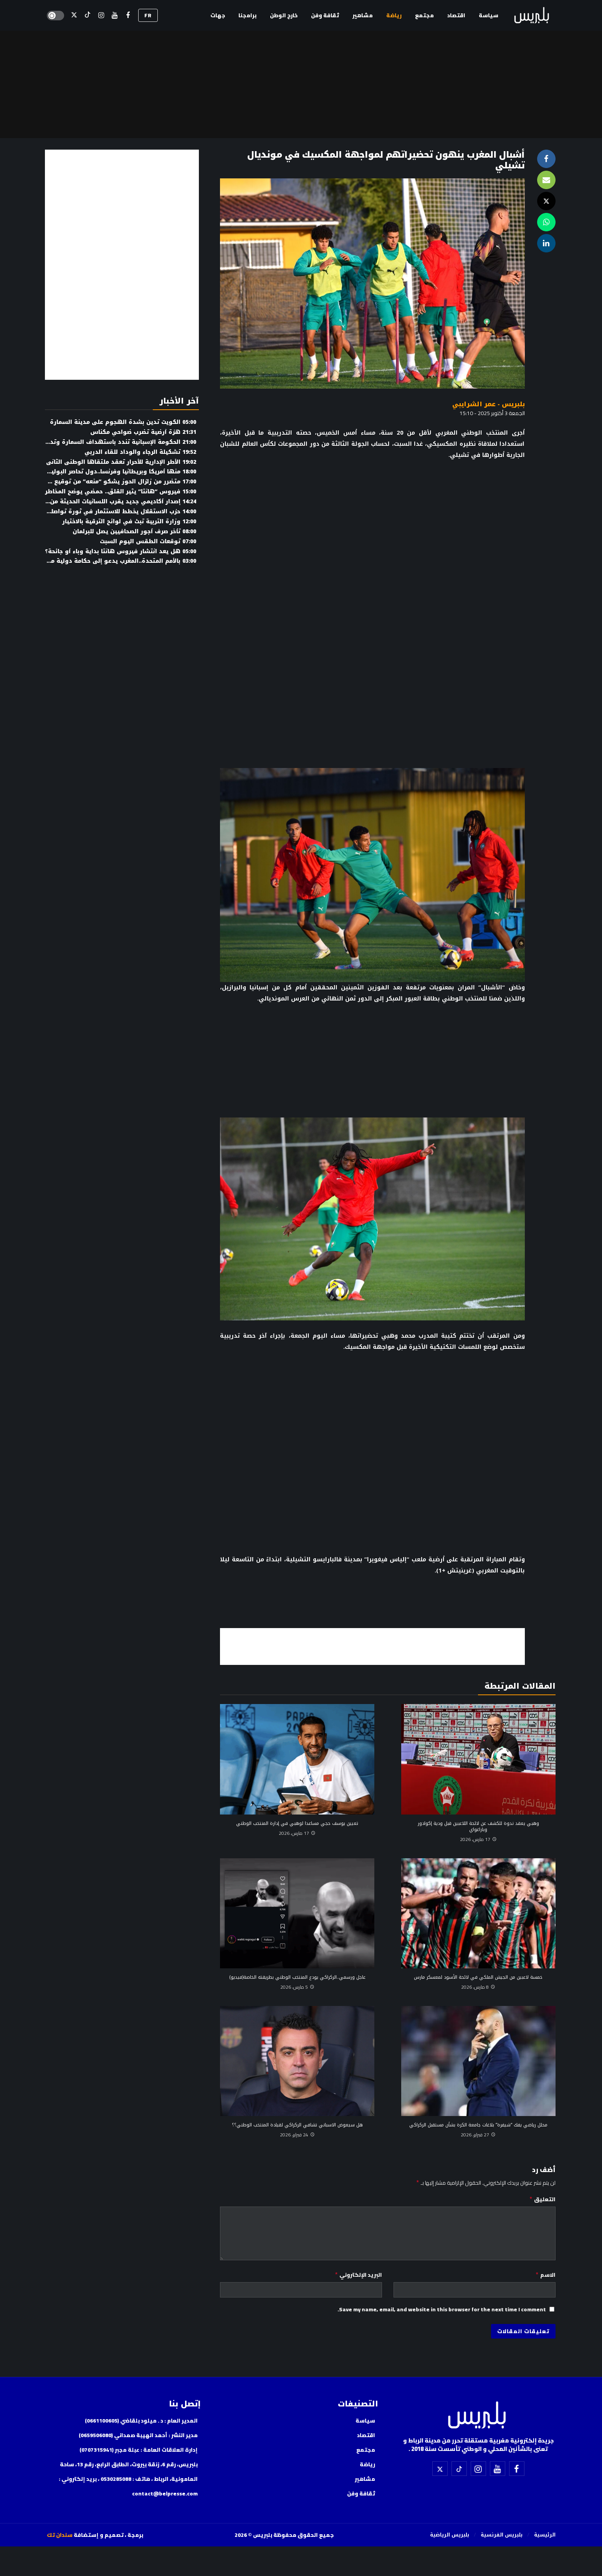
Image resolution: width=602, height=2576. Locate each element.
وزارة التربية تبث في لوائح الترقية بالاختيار (129, 521)
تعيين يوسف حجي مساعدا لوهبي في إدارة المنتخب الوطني (297, 1823)
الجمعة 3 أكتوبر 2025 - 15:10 (492, 413)
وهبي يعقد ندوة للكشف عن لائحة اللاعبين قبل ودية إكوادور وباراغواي (478, 1826)
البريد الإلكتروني (358, 2275)
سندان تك (60, 2535)
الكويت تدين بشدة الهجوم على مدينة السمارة (123, 422)
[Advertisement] (372, 1645)
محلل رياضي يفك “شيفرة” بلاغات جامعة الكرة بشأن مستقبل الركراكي (478, 2125)
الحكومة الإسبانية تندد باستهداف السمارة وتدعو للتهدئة (107, 442)
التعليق (542, 2199)
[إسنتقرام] (101, 15)
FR (148, 15)
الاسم (545, 2275)
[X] (74, 15)
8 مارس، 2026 (478, 1987)
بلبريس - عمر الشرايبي (488, 404)
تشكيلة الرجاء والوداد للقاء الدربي (140, 452)
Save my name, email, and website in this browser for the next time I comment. (441, 2309)
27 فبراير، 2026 (478, 2134)
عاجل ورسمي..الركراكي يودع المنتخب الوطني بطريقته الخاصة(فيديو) (297, 1977)
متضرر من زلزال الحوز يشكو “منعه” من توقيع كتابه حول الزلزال (100, 481)
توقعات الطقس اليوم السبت (148, 541)
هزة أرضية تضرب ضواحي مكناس (143, 432)
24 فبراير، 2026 (297, 2134)
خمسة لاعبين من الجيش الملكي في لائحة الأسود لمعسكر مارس (478, 1977)
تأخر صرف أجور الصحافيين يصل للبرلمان (134, 531)
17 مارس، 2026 (478, 1839)
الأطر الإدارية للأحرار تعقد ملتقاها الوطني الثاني (121, 462)
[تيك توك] (88, 15)
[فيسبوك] (128, 15)
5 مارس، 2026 (297, 1987)
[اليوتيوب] (114, 15)
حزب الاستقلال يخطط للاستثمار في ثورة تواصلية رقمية (111, 511)
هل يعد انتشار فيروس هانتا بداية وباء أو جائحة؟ (120, 551)
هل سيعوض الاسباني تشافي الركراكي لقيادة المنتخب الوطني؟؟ (297, 2125)
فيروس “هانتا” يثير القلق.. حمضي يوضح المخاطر (120, 491)
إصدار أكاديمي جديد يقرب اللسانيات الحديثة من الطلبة (113, 501)
